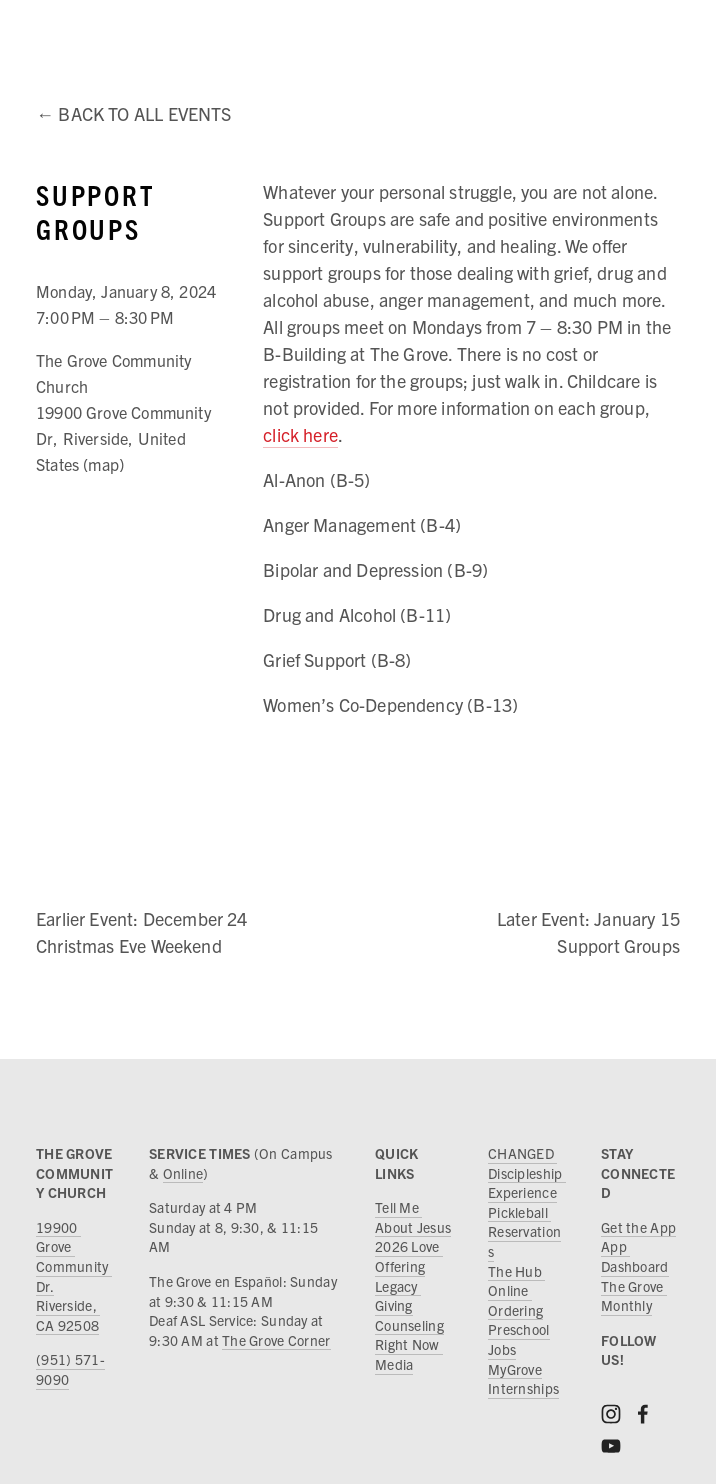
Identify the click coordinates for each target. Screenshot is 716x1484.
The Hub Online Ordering (516, 1290)
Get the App (638, 1227)
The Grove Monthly (634, 1296)
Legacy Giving (398, 1296)
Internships (523, 1388)
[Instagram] (611, 1414)
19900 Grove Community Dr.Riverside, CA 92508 (74, 1276)
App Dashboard (635, 1256)
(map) (103, 464)
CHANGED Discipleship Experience (527, 1172)
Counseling (409, 1325)
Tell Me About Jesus (413, 1217)
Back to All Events (144, 113)
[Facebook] (643, 1414)
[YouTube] (611, 1446)
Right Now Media (409, 1354)
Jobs (502, 1349)
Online (183, 1173)
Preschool (519, 1329)
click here (300, 434)
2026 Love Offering (409, 1256)
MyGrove (515, 1369)
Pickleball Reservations (524, 1231)
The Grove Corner (276, 1340)
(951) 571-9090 (70, 1369)
